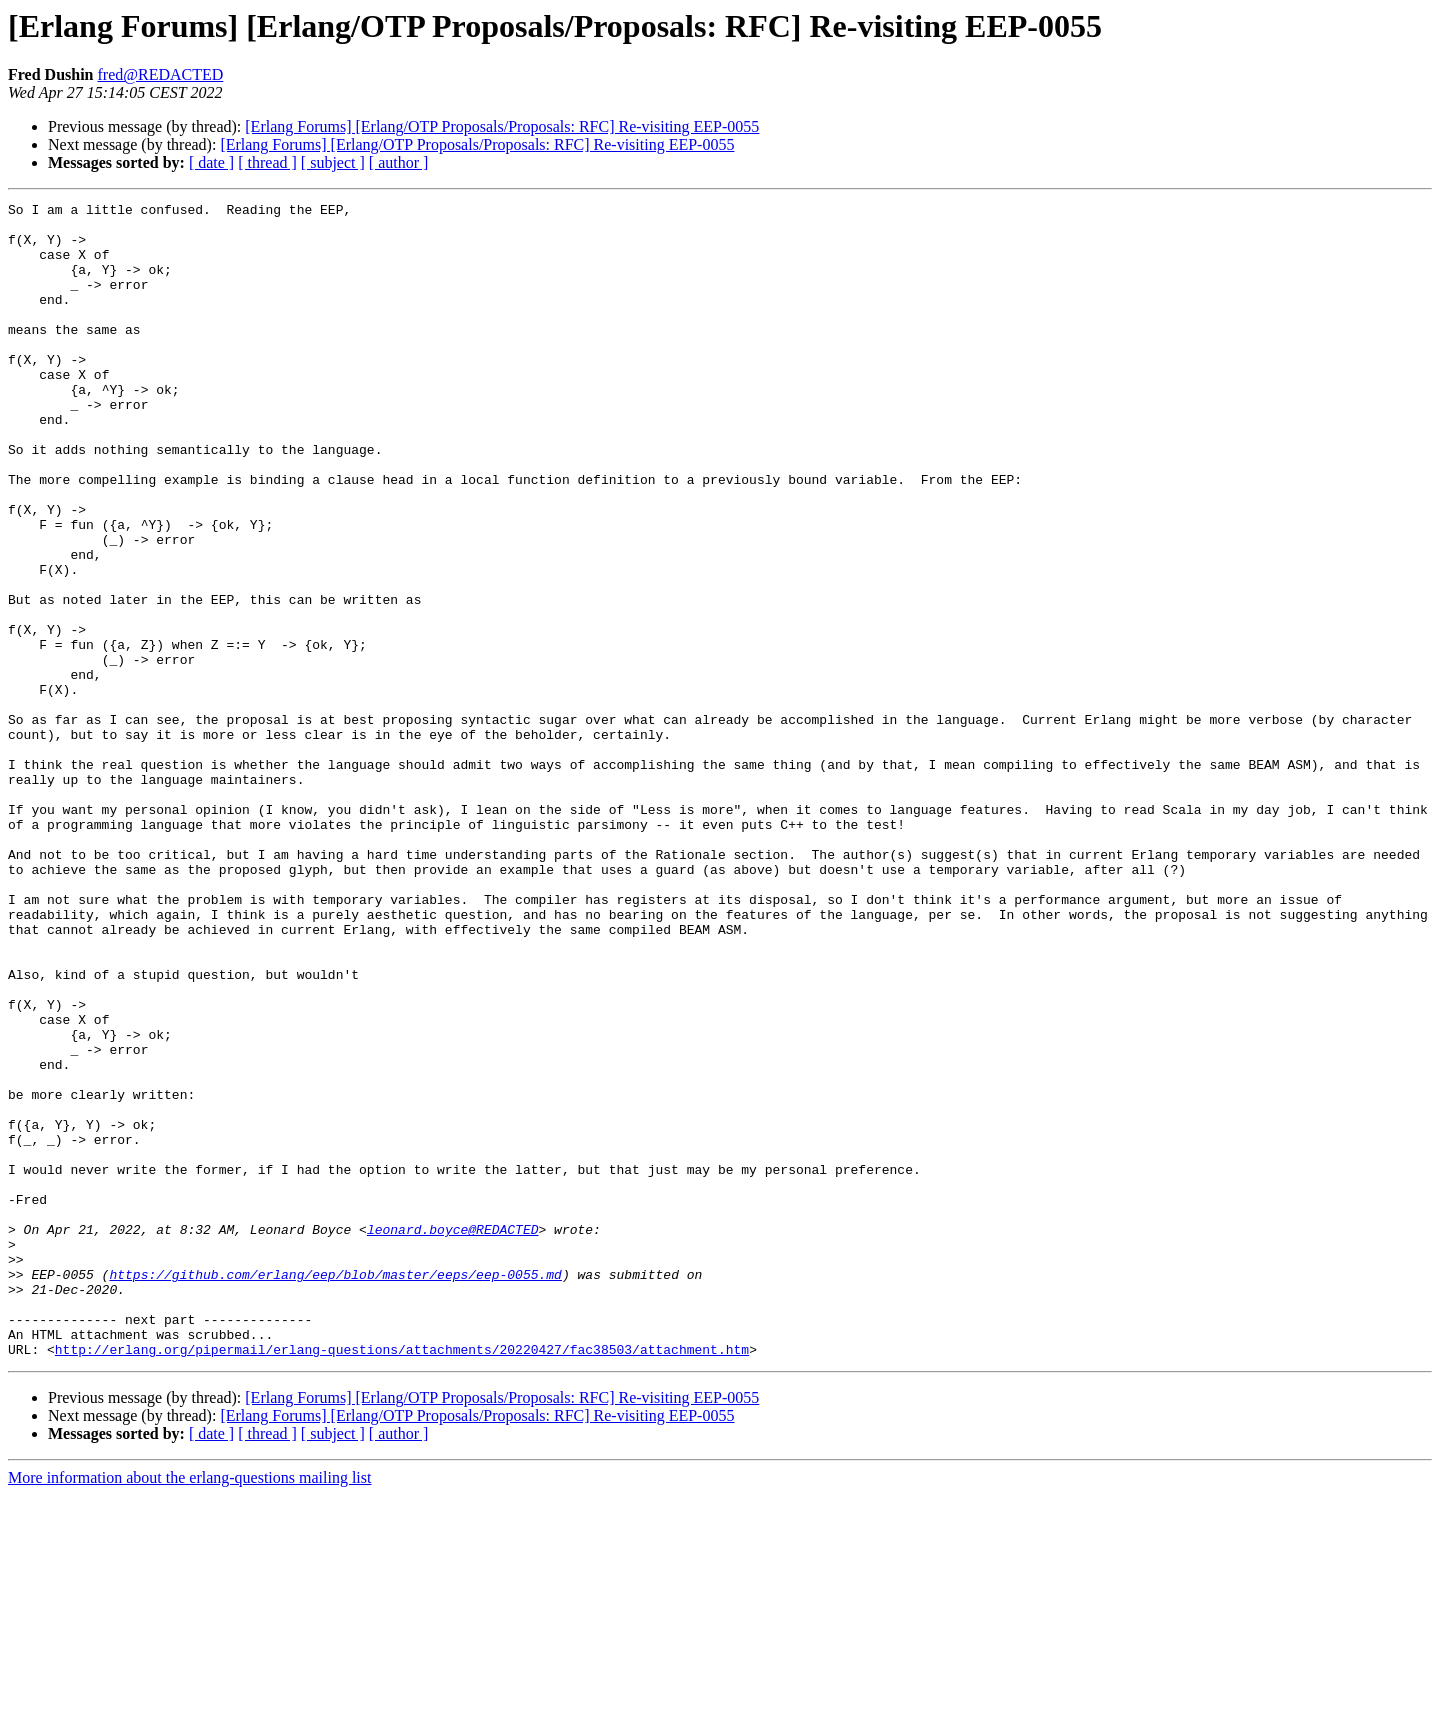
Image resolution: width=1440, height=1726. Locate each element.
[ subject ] (333, 162)
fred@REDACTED (161, 74)
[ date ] (211, 162)
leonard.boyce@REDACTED (453, 1436)
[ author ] (399, 162)
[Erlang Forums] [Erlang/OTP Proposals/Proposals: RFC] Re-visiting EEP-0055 (502, 126)
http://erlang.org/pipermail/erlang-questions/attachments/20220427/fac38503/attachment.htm (402, 1580)
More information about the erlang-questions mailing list (189, 1708)
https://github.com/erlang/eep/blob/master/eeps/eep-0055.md (335, 1490)
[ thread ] (267, 162)
